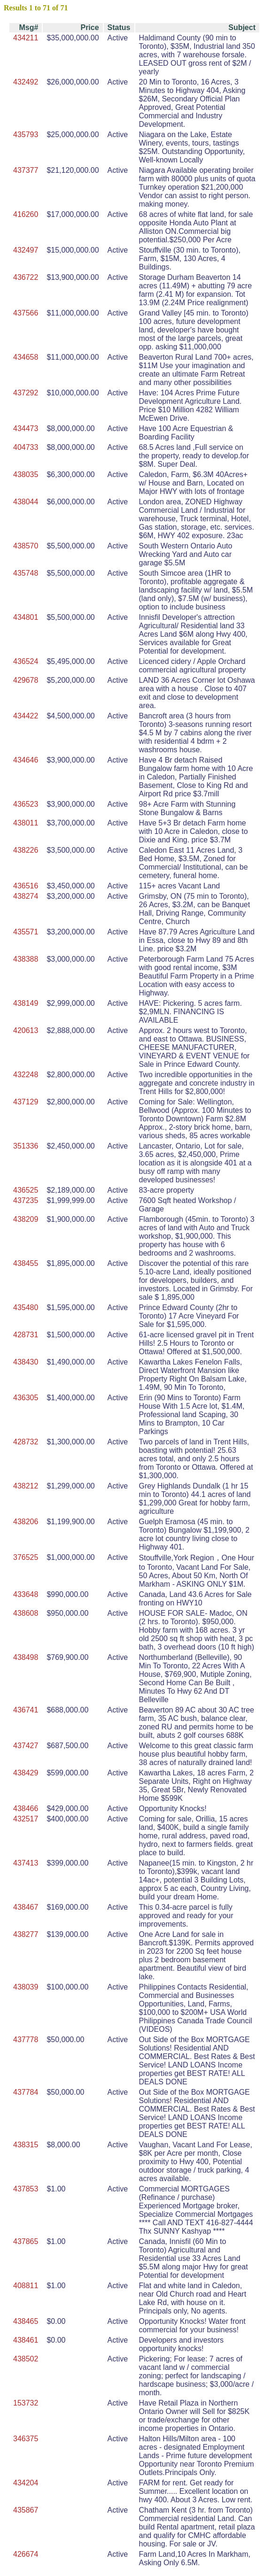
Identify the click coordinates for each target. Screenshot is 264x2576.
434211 (25, 38)
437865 (25, 2241)
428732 (25, 1442)
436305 (25, 1398)
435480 (25, 1307)
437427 (25, 1746)
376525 (25, 1557)
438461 (25, 2340)
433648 (25, 1594)
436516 (25, 886)
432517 (25, 1819)
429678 (25, 680)
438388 (25, 959)
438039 (25, 1987)
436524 (25, 661)
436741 (25, 1710)
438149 (25, 1003)
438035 (25, 474)
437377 (25, 170)
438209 (25, 1219)
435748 (25, 573)
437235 (25, 1200)
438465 (25, 2321)
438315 (25, 2145)
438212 (25, 1486)
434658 (25, 357)
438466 (25, 1808)
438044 (25, 502)
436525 (25, 1190)
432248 (25, 1075)
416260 (25, 214)
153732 (25, 2403)
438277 (25, 1934)
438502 (25, 2359)
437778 (25, 2040)
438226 (25, 850)
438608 (25, 1613)
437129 (25, 1102)
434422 (25, 716)
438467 (25, 1907)
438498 (25, 1657)
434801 (25, 617)
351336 (25, 1146)
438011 (25, 823)
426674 (25, 2554)
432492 (25, 82)
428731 (25, 1335)
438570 (25, 546)
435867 (25, 2510)
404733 (25, 447)
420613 (25, 1030)
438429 (25, 1773)
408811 (25, 2286)
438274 (25, 896)
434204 (25, 2483)
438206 (25, 1522)
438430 (25, 1362)
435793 (25, 135)
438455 (25, 1263)
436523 (25, 804)
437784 (25, 2092)
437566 (25, 313)
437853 (25, 2189)
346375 (25, 2439)
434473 (25, 428)
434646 (25, 760)
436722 (25, 277)
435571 (25, 932)
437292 (25, 393)
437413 (25, 1863)
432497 (25, 250)
